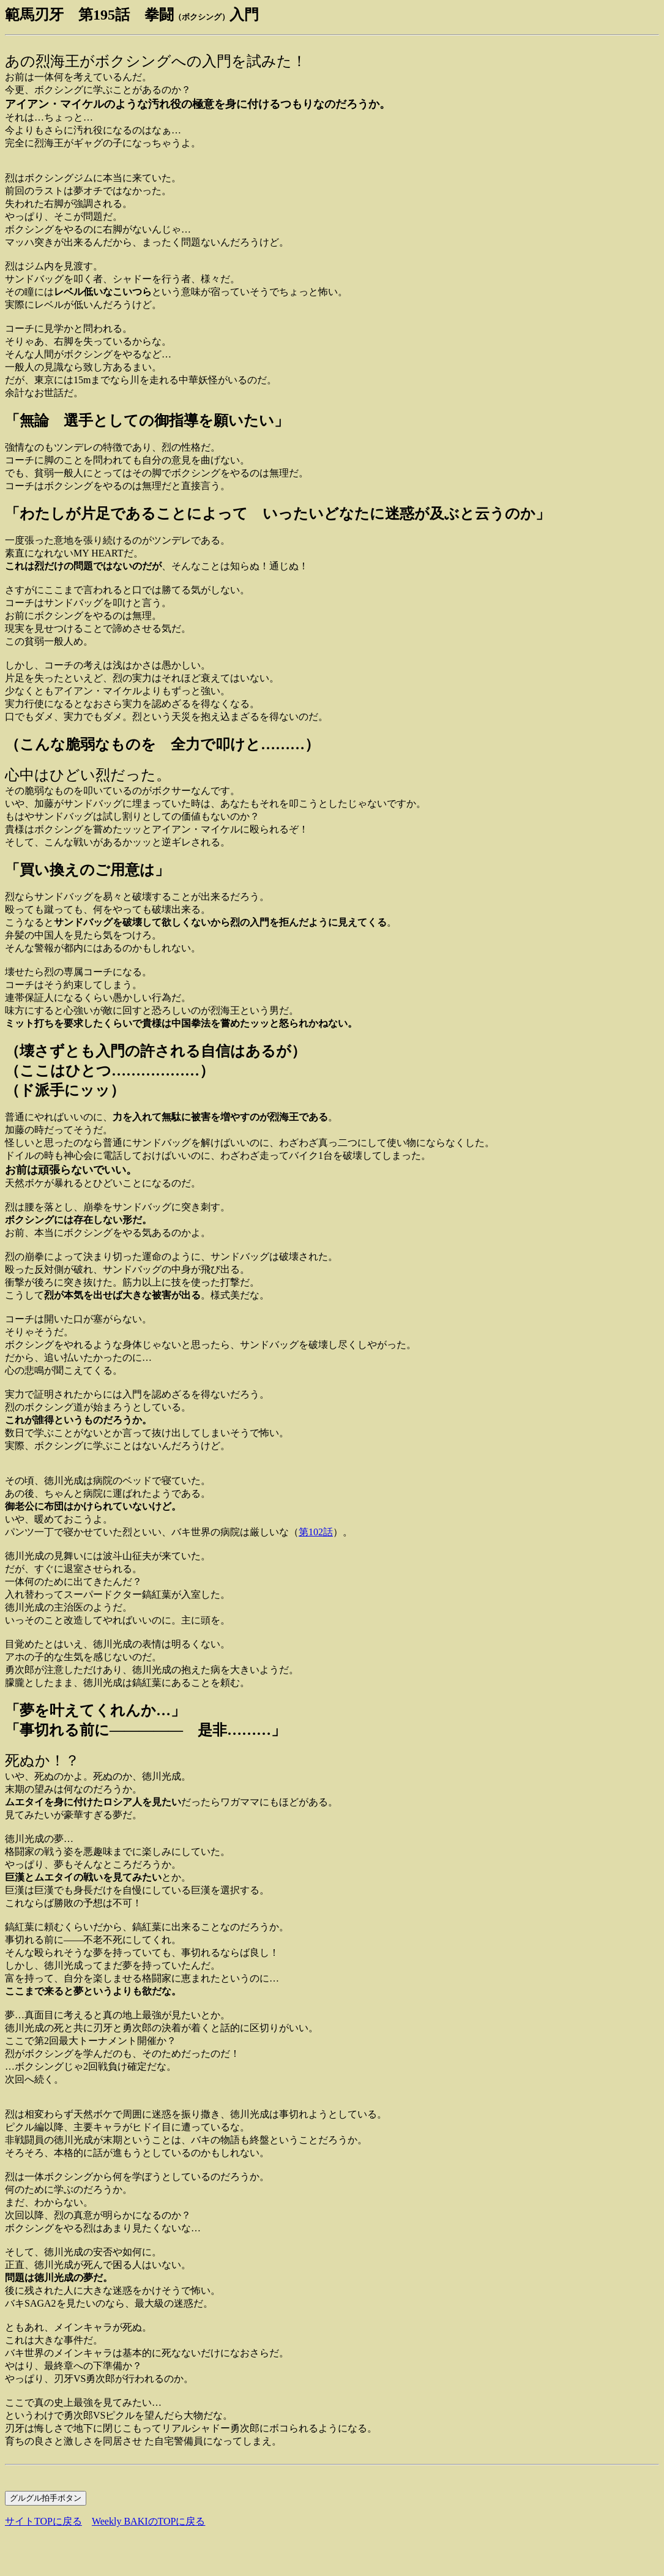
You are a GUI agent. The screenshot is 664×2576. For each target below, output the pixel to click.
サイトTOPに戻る (43, 2521)
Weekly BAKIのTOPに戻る (149, 2521)
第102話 (316, 1532)
